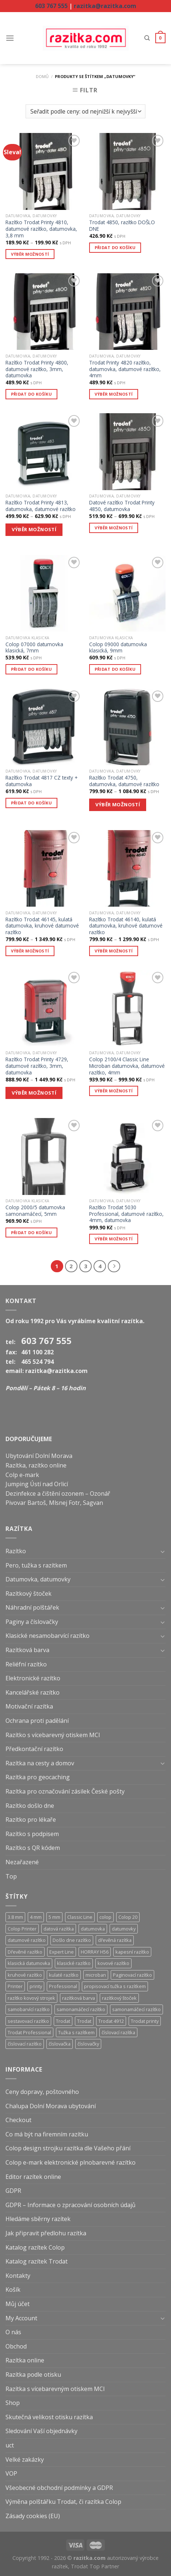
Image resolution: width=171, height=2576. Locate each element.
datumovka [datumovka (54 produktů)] (93, 1928)
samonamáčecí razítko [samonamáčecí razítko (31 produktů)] (136, 2009)
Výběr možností (30, 254)
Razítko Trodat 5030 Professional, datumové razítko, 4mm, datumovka (126, 1214)
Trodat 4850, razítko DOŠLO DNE (122, 225)
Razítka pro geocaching (37, 1777)
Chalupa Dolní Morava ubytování (50, 2106)
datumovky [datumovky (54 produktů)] (124, 1928)
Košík (12, 2290)
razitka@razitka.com (105, 6)
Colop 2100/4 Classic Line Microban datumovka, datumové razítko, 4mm (127, 1066)
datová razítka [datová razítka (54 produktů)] (58, 1928)
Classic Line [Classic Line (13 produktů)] (79, 1917)
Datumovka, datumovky (38, 1579)
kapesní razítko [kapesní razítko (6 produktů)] (132, 1951)
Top (11, 1876)
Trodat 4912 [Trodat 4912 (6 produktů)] (111, 2021)
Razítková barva (27, 1650)
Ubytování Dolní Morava (38, 1456)
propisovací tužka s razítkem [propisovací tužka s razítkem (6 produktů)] (115, 1986)
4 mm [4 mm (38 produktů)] (36, 1917)
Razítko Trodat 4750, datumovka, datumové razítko (124, 780)
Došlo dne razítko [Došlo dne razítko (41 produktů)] (72, 1940)
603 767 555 (51, 6)
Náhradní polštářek (32, 1607)
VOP (11, 2473)
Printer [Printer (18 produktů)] (15, 1986)
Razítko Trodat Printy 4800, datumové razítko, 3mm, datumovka (36, 369)
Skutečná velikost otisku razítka (49, 2417)
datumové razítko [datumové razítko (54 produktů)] (27, 1940)
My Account (21, 2318)
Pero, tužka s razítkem (36, 1565)
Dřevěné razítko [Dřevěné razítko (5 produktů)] (25, 1951)
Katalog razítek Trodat (36, 2261)
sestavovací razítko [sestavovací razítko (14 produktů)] (28, 2021)
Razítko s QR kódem (32, 1848)
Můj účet (17, 2304)
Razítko (15, 1551)
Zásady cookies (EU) (32, 2516)
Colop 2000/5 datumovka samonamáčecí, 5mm (35, 1210)
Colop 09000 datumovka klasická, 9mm (118, 647)
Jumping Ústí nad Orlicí (36, 1484)
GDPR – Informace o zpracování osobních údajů (70, 2205)
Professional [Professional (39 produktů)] (63, 1986)
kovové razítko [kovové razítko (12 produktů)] (113, 1963)
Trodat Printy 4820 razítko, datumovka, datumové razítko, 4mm (125, 369)
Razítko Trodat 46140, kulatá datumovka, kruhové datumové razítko (126, 926)
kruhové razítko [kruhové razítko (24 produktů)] (25, 1975)
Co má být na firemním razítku (46, 2134)
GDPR (13, 2191)
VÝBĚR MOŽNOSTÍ (34, 529)
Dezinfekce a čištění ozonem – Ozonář (57, 1493)
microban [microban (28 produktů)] (96, 1975)
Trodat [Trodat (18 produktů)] (84, 2021)
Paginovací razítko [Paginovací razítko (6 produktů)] (132, 1975)
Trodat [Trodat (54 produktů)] (63, 2021)
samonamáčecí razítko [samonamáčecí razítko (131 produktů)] (81, 2009)
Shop (12, 2403)
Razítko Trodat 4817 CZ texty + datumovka (41, 780)
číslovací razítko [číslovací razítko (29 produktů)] (25, 2043)
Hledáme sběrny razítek (38, 2219)
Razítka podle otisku (33, 2374)
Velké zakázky (24, 2459)
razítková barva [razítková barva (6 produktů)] (78, 1998)
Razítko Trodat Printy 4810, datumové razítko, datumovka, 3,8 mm (41, 228)
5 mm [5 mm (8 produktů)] (54, 1917)
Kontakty (17, 2276)
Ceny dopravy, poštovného (42, 2092)
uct (9, 2445)
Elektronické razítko (32, 1678)
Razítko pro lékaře (30, 1820)
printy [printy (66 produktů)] (36, 1986)
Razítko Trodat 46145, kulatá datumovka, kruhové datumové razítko (42, 926)
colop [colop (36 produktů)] (105, 1917)
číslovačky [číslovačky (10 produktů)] (88, 2043)
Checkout (18, 2120)
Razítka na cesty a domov (39, 1763)
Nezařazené (22, 1862)
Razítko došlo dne (29, 1806)
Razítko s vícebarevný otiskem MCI (52, 1735)
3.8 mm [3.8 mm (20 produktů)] (15, 1917)
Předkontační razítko (34, 1749)
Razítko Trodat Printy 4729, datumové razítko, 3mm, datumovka (36, 1066)
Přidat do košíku (115, 247)
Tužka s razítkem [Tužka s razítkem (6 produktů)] (76, 2032)
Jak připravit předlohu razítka (45, 2233)
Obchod (16, 2346)
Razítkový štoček (28, 1593)
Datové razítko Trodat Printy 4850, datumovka (122, 505)
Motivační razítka (29, 1706)
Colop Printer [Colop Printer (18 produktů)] (22, 1928)
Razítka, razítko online (35, 1465)
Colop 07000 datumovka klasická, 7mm (34, 647)
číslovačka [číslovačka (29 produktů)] (60, 2043)
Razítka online (24, 2360)
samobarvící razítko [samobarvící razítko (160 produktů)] (29, 2009)
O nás (13, 2332)
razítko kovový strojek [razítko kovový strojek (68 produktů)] (31, 1998)
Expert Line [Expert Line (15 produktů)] (61, 1951)
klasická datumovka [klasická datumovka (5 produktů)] (29, 1963)
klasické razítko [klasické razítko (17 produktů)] (74, 1963)
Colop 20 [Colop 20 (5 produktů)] (127, 1917)
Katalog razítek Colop (35, 2247)
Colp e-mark (22, 1475)
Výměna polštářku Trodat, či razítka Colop (63, 2502)
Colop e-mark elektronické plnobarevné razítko (70, 2162)
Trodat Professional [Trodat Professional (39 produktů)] (29, 2032)
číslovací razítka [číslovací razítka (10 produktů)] (118, 2032)
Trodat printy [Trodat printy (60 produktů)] (145, 2021)
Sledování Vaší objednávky (41, 2431)
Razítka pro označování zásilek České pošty (65, 1791)
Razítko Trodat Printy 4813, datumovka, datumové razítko (40, 505)
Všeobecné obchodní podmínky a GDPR (59, 2488)
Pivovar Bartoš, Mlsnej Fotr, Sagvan (54, 1503)
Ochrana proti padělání (37, 1721)
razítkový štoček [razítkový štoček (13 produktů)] (119, 1998)
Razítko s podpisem (32, 1834)
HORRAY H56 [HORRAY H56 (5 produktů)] (95, 1951)
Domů (42, 76)
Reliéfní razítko (26, 1664)
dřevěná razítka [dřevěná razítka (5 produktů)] (115, 1940)
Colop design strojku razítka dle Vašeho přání (67, 2148)
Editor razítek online (33, 2177)
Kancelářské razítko (32, 1692)
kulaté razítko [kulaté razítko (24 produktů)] (64, 1975)
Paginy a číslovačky (31, 1622)
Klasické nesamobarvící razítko (47, 1636)
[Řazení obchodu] (85, 111)
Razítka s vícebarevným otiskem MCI (55, 2389)
